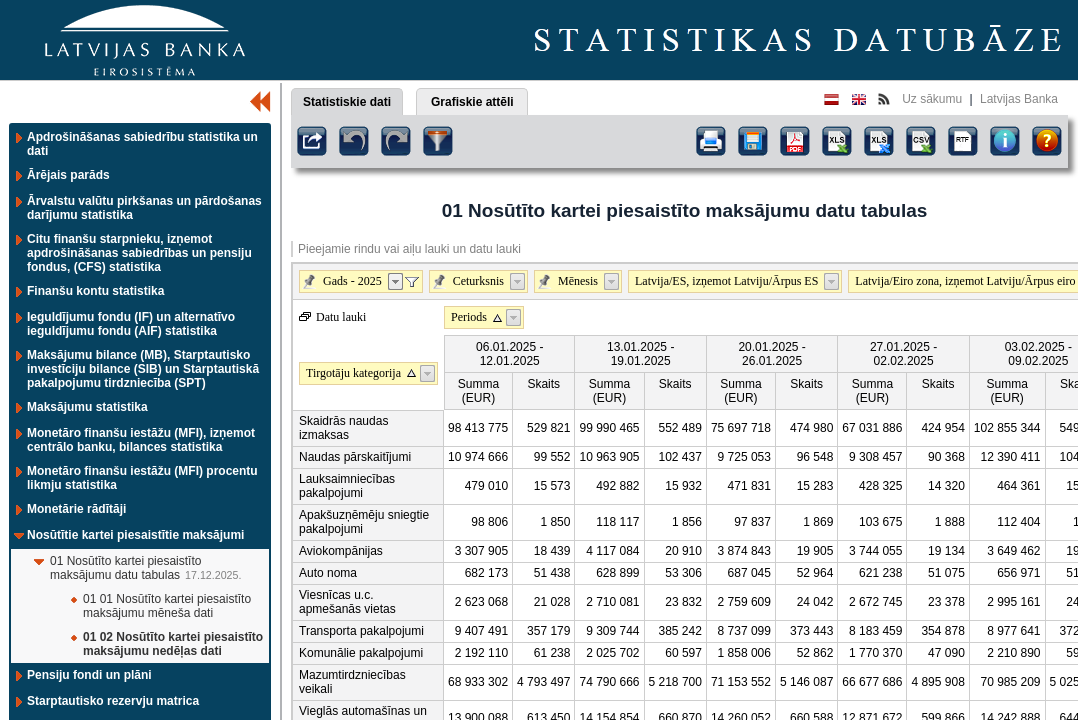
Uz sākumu (932, 99)
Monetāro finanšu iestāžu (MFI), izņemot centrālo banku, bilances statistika (141, 440)
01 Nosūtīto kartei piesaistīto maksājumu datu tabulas (125, 568)
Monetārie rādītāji (76, 509)
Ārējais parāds (68, 175)
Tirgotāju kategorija (353, 373)
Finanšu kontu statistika (95, 291)
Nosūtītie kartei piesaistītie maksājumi (135, 535)
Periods (469, 317)
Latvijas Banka (1019, 99)
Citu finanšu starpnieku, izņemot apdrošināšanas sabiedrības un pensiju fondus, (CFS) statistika (139, 253)
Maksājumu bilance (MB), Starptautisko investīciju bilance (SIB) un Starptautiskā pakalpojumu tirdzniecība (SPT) (143, 369)
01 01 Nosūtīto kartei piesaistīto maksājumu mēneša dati (167, 606)
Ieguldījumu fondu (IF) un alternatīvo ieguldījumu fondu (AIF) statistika (131, 324)
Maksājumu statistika (87, 407)
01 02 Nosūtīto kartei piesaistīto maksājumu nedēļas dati (173, 644)
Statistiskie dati (347, 102)
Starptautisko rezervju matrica (113, 701)
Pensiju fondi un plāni (89, 675)
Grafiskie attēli (472, 102)
